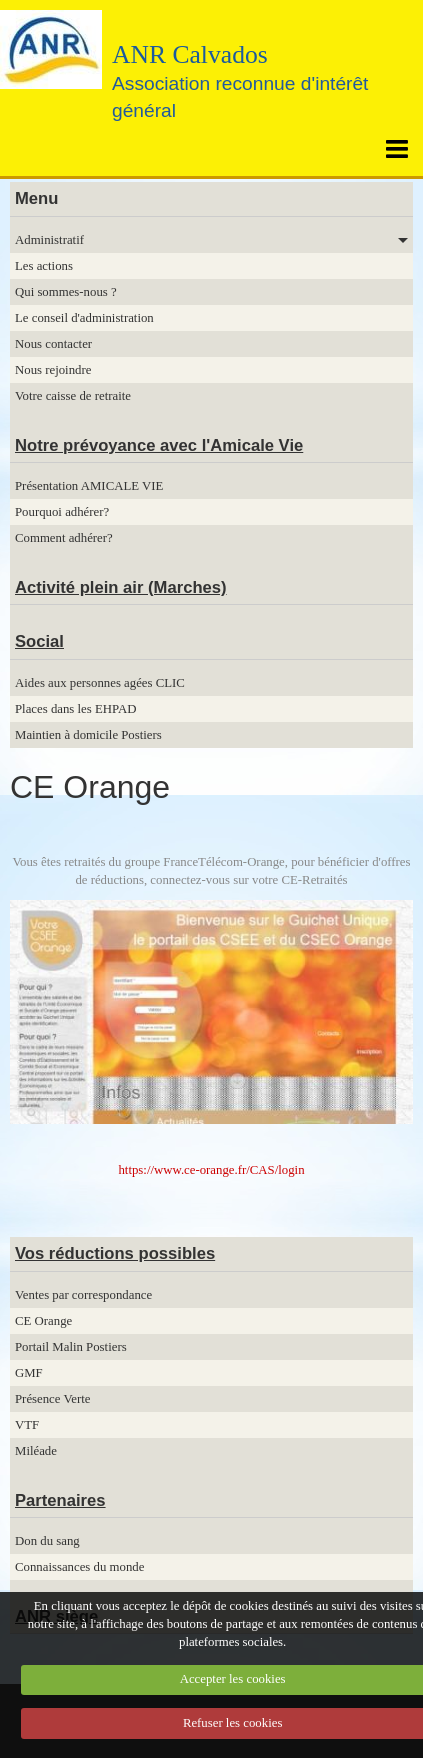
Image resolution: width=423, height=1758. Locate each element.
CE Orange (43, 1321)
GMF (29, 1373)
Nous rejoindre (53, 370)
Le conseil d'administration (84, 318)
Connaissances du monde (79, 1567)
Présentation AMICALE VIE (89, 486)
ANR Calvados (190, 54)
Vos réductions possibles (115, 1253)
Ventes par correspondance (83, 1295)
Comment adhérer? (64, 538)
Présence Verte (52, 1399)
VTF (27, 1425)
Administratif (49, 240)
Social (39, 641)
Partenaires (60, 1500)
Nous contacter (53, 344)
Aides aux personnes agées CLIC (100, 683)
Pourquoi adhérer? (62, 512)
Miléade (36, 1451)
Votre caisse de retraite (73, 396)
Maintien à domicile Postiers (88, 735)
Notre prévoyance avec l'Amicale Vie (159, 445)
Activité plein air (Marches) (121, 587)
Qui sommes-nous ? (66, 292)
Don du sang (47, 1541)
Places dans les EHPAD (75, 709)
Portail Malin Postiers (71, 1347)
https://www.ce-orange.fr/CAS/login (211, 1170)
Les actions (44, 266)
